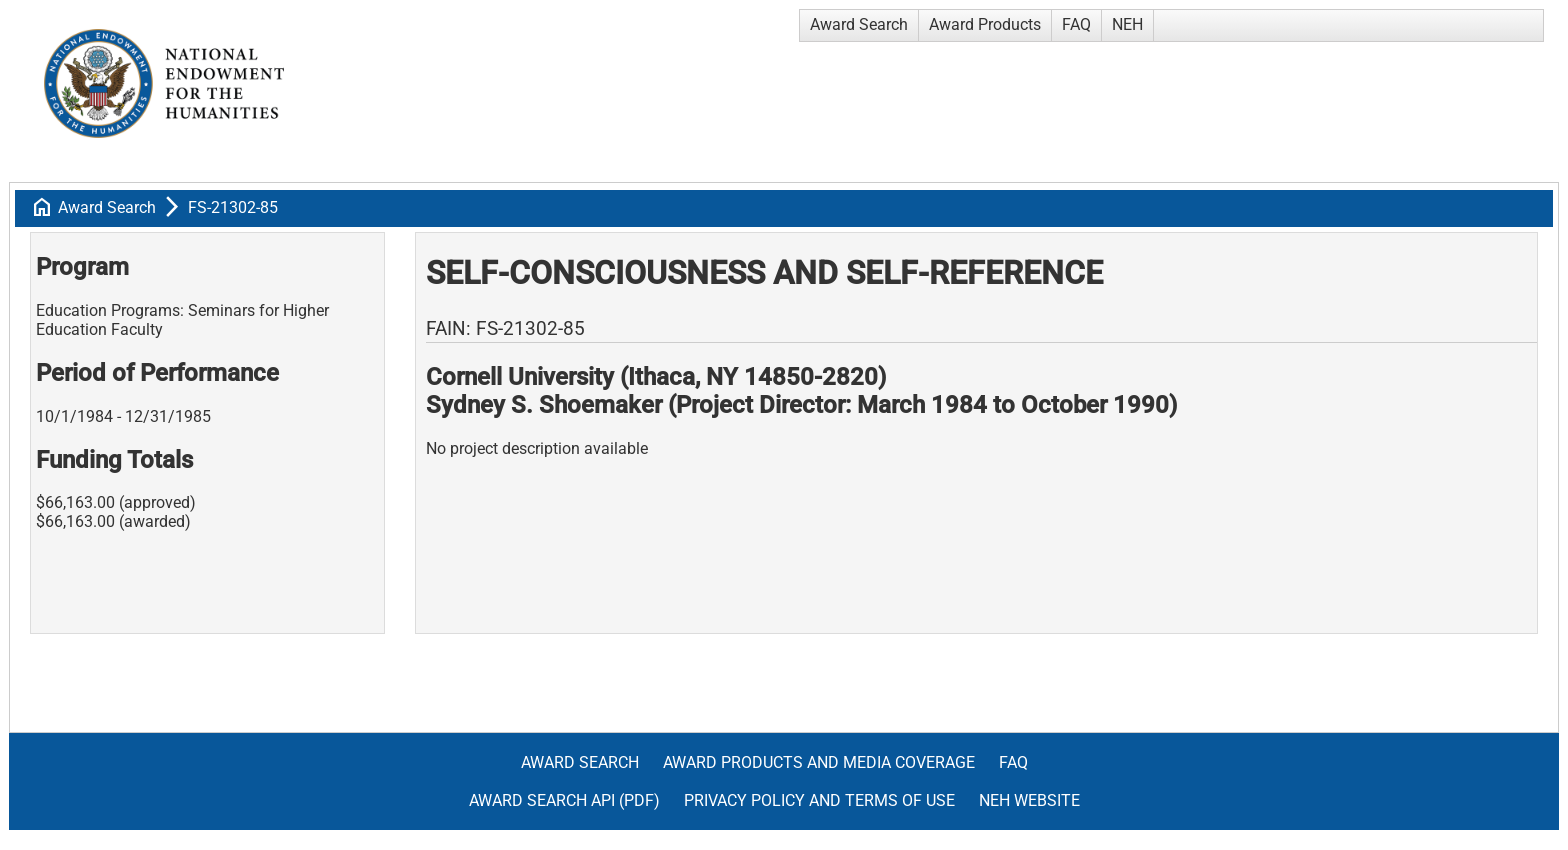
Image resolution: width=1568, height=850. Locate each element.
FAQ (1076, 24)
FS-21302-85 (233, 207)
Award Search (859, 24)
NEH (1127, 24)
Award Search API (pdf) (564, 800)
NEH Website (1029, 800)
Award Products (985, 24)
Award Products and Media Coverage (819, 762)
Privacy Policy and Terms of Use (819, 800)
